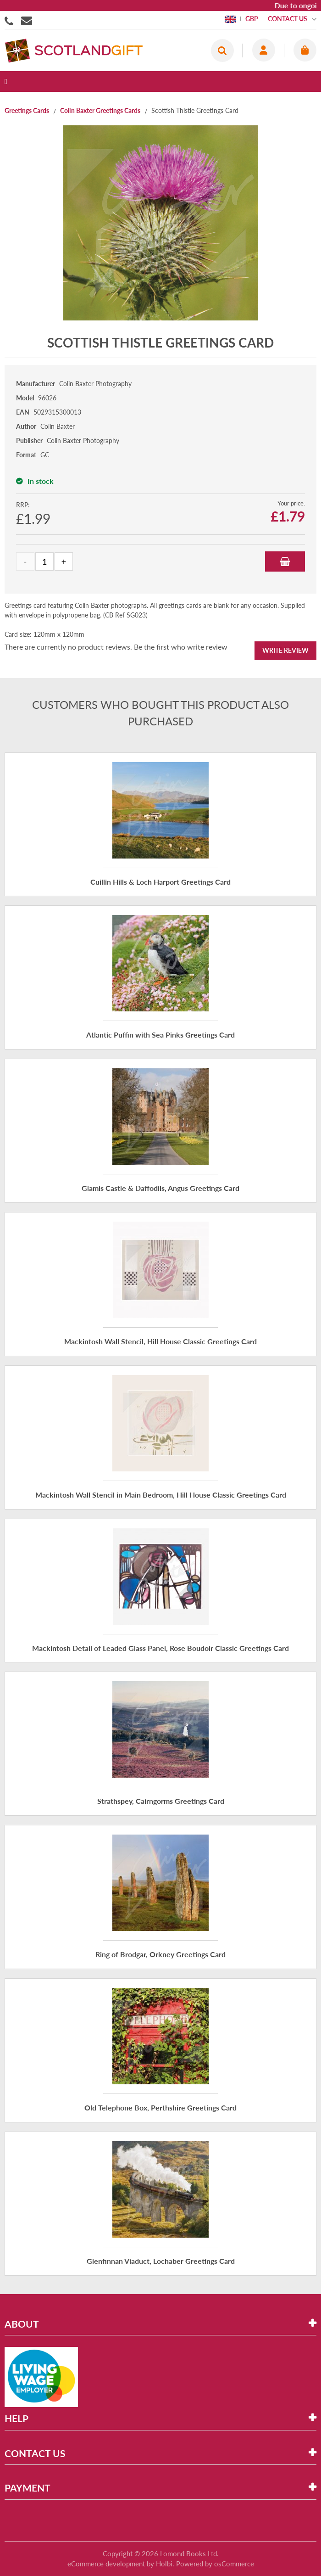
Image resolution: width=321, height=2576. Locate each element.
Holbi (164, 2563)
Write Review (285, 650)
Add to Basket (285, 561)
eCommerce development (106, 2563)
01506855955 (11, 20)
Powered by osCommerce (215, 2563)
